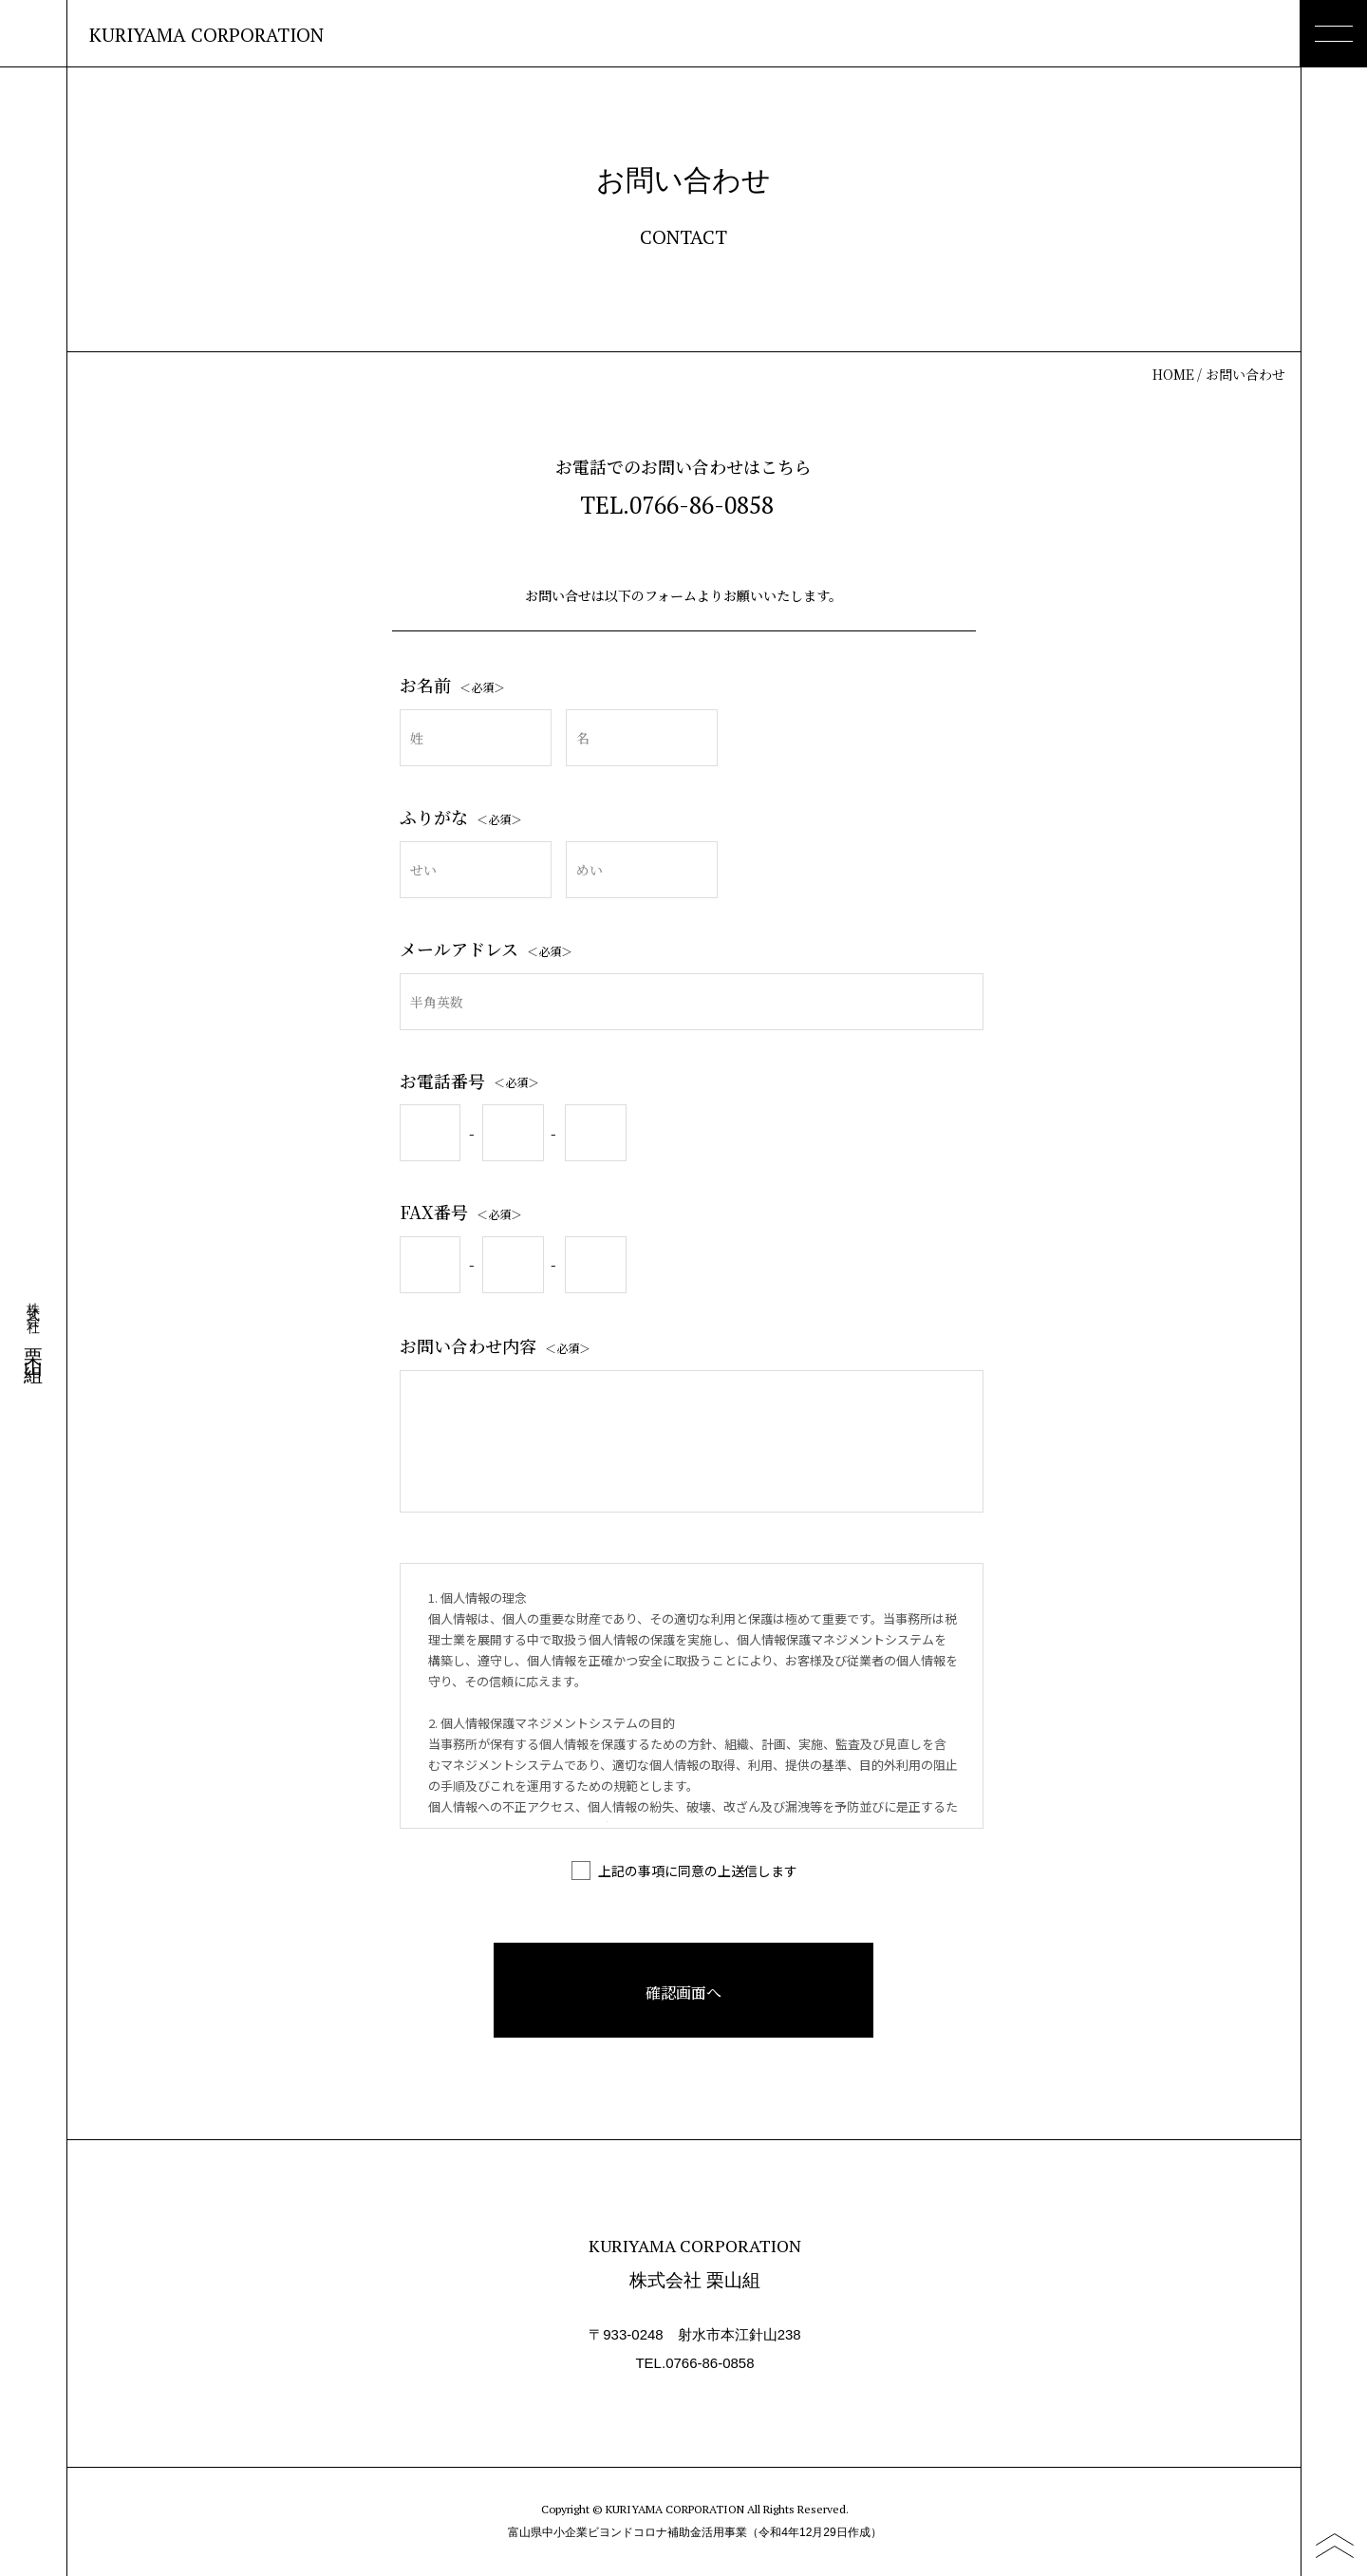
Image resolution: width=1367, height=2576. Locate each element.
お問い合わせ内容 (495, 1345)
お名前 (452, 684)
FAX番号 (461, 1211)
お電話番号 (469, 1080)
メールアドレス (486, 948)
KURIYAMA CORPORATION (206, 35)
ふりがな (461, 816)
